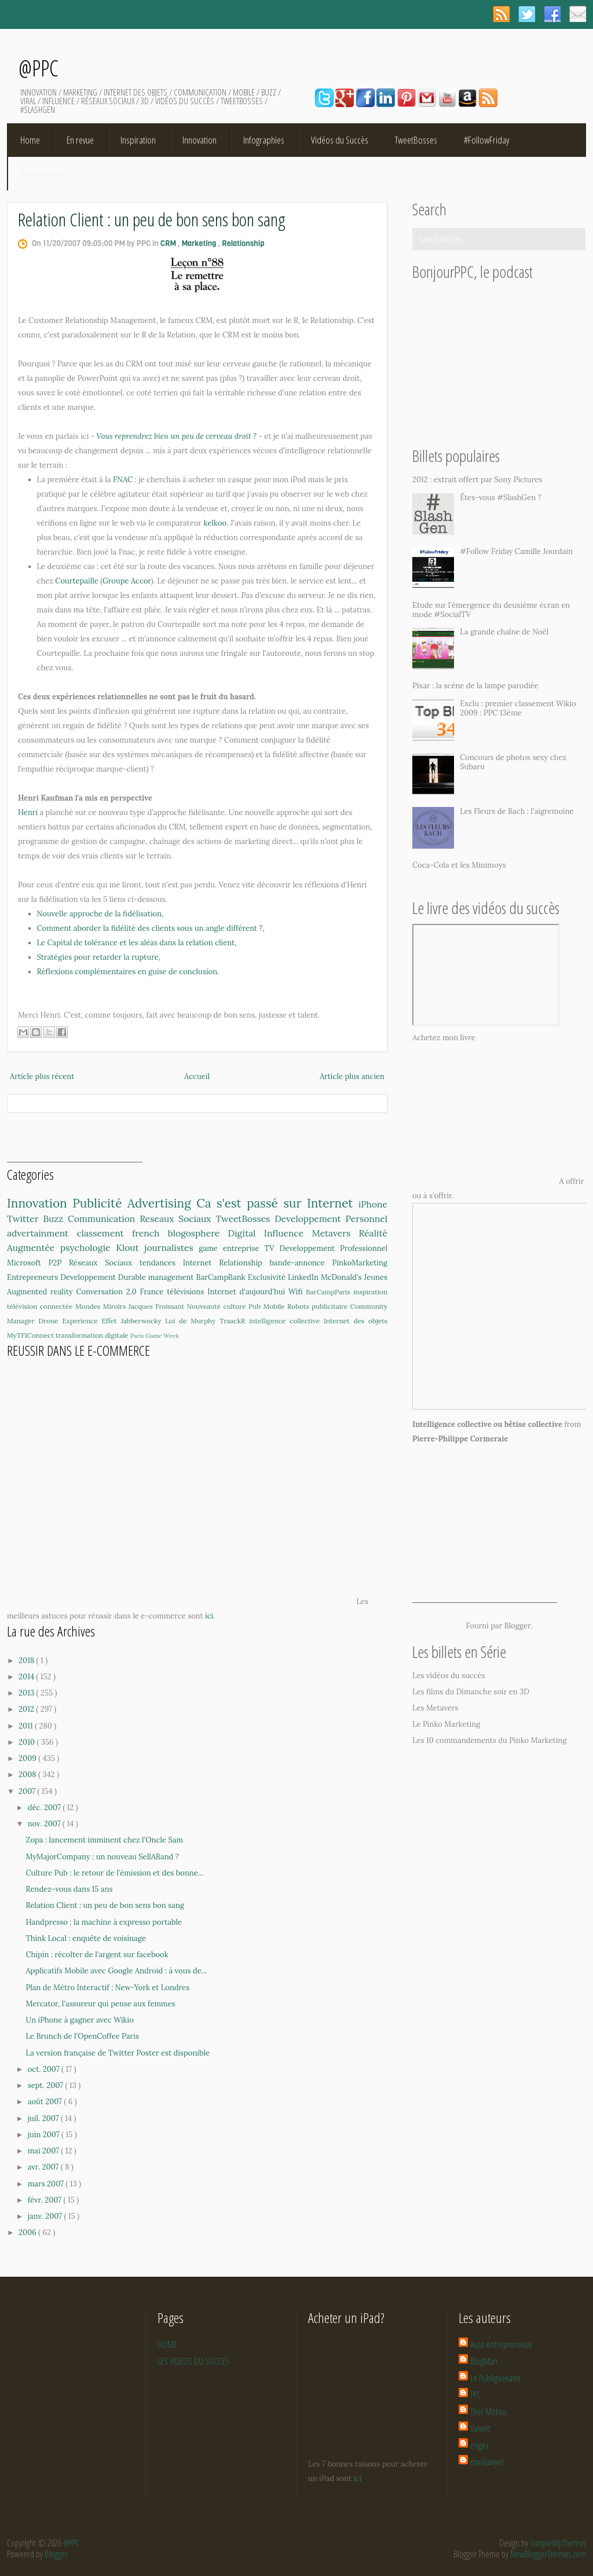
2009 (28, 1758)
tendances (161, 1263)
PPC (475, 2394)
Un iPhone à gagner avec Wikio (79, 2020)
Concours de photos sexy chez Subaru (513, 762)
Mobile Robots (287, 1306)
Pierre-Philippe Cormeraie (460, 1439)
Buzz (55, 1218)
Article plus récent (42, 1076)
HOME (167, 2344)
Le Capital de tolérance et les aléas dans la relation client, (137, 943)
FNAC (123, 480)
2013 (27, 1693)
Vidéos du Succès (339, 139)
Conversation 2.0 (108, 1292)
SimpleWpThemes (558, 2543)
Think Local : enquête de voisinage (85, 1938)
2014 (27, 1677)
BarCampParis (329, 1291)
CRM (169, 243)
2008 (28, 1774)
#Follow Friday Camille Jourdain (516, 551)
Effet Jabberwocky (133, 1320)
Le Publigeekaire (495, 2378)
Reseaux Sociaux (177, 1218)
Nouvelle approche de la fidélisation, (100, 914)
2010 (27, 1742)
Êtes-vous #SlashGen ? (500, 497)
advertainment (41, 1233)
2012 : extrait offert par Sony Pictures (477, 480)
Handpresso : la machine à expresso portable (103, 1922)
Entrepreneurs (33, 1277)
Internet (201, 1263)
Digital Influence (270, 1233)
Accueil (197, 1076)
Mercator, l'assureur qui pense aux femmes (100, 2004)
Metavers (335, 1233)
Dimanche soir (43, 173)
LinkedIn (304, 1277)
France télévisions (174, 1292)
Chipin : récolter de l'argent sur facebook (96, 1954)
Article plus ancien (352, 1076)
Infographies (263, 139)
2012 (27, 1709)
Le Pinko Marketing (446, 1724)
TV (271, 1248)
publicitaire (331, 1306)
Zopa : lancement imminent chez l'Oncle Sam (104, 1840)
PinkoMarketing (359, 1263)
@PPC (38, 68)
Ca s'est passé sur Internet (277, 1203)
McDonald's (342, 1277)
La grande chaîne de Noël (504, 632)
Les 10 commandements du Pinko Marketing (489, 1740)
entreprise (244, 1248)
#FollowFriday (486, 139)
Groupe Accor (127, 581)
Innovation (199, 139)
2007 (28, 1791)
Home (30, 139)
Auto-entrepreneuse (501, 2344)
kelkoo (215, 523)
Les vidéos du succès (448, 1675)
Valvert (480, 2428)
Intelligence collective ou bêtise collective (487, 1424)
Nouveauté (204, 1306)
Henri (28, 812)
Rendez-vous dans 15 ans (68, 1889)
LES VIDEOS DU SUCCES (193, 2361)
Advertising (161, 1203)
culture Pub (243, 1306)
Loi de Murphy (192, 1320)
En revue (80, 139)
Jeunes (375, 1277)
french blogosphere (180, 1233)
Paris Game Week (154, 1336)
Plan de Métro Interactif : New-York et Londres (107, 1987)
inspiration (370, 1291)
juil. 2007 (44, 2118)
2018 (27, 1660)
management (172, 1277)
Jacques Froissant (158, 1306)
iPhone (372, 1204)
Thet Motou (488, 2411)
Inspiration (138, 139)
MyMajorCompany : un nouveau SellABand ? (101, 1857)
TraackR (234, 1320)
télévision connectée (41, 1306)
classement (104, 1233)
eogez (479, 2445)
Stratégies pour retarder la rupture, (99, 957)
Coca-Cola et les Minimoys (459, 865)
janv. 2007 (46, 2216)
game (211, 1248)
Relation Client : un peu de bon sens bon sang (151, 219)
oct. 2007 (44, 2069)
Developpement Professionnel (333, 1248)
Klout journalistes (157, 1247)
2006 (28, 2232)
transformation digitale (93, 1335)
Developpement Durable (104, 1277)
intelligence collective (286, 1320)
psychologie (88, 1247)
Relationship (243, 243)
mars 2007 (47, 2184)
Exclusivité (268, 1277)
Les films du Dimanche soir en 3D (470, 1692)
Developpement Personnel (330, 1218)
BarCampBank (222, 1277)
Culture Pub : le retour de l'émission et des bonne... (114, 1873)
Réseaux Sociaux (104, 1263)
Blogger (517, 1626)
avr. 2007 (44, 2167)
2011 (27, 1726)
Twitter (25, 1218)
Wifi (297, 1292)
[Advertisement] (74, 1144)
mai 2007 (44, 2151)
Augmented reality (41, 1292)
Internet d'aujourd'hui (247, 1292)
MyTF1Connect (31, 1335)
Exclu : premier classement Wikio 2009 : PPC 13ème (518, 708)
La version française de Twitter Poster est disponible (117, 2053)
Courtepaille (76, 581)
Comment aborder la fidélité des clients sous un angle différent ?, (151, 928)
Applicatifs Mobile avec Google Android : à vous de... (116, 1971)
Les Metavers (435, 1708)
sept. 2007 (46, 2085)
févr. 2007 (46, 2200)
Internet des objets (355, 1320)
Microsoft (28, 1263)
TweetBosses (416, 139)
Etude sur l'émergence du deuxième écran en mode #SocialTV (491, 609)
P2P (59, 1263)
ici (209, 1616)
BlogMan (483, 2361)
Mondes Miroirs (102, 1306)
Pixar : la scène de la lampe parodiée (475, 686)
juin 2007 (44, 2135)
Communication (104, 1218)
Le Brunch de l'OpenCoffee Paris (81, 2036)
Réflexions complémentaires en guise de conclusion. (128, 972)
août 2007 (46, 2102)
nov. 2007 (45, 1824)
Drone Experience (70, 1320)
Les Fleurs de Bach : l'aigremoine (516, 811)
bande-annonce (301, 1263)
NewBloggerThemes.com (548, 2554)
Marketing (200, 243)
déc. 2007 (45, 1807)
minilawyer (487, 2462)
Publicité (99, 1203)
